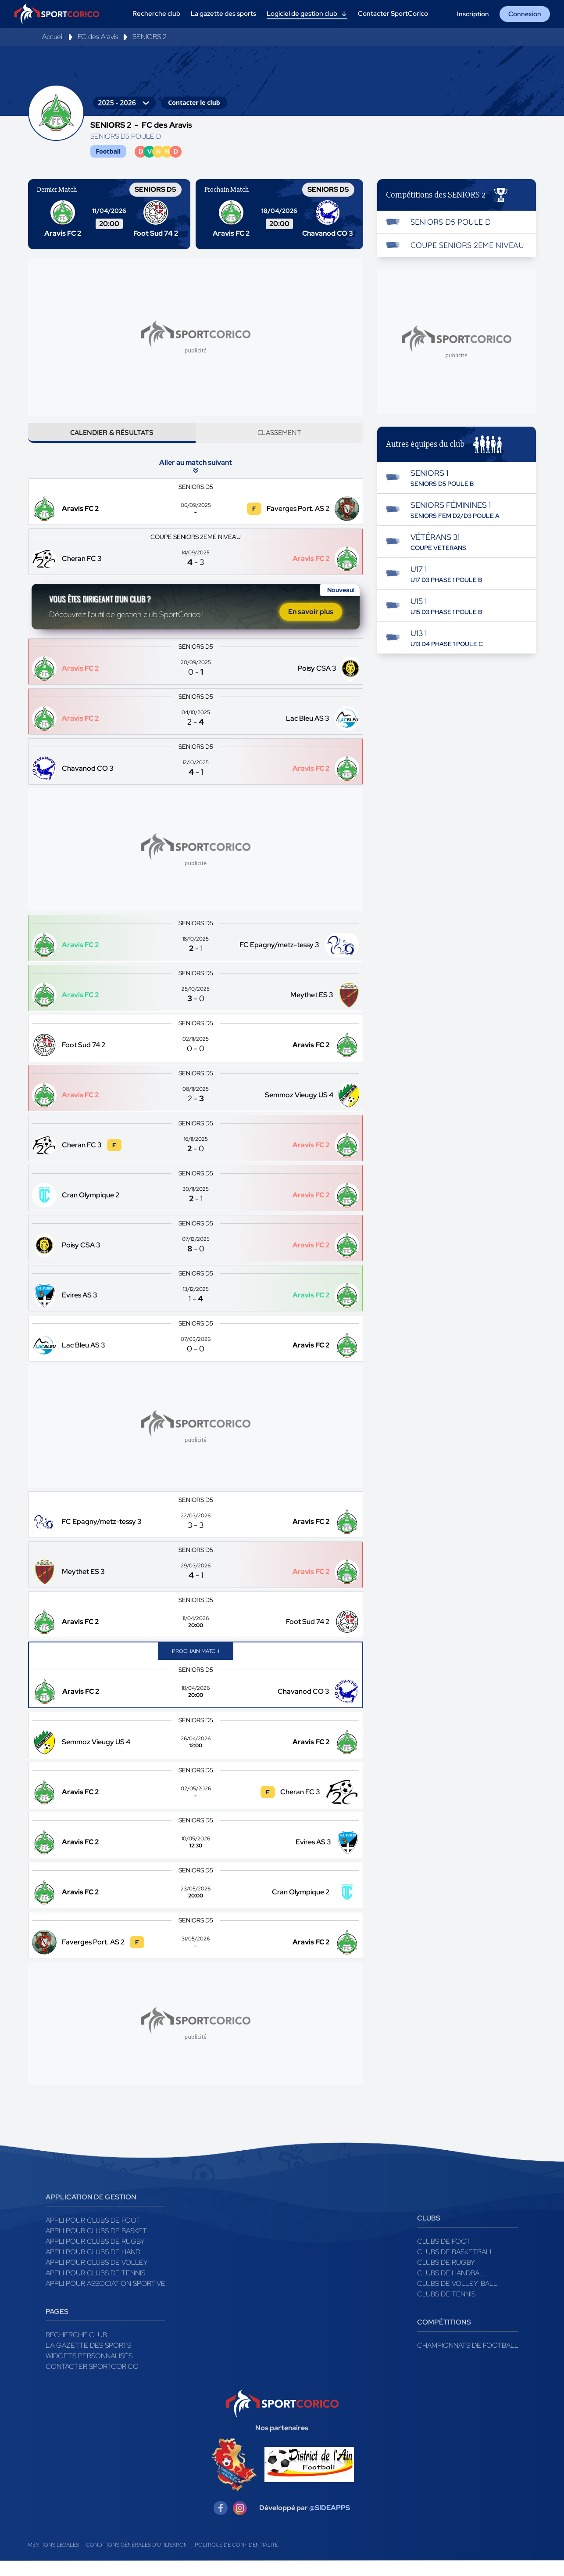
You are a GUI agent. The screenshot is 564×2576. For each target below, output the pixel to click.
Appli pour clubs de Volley (97, 2277)
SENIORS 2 (149, 36)
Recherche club (76, 2350)
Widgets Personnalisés (89, 2371)
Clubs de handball (452, 2288)
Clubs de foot (444, 2256)
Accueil (53, 36)
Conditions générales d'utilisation (137, 2560)
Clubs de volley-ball (457, 2298)
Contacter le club (194, 102)
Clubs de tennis (446, 2309)
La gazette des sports (88, 2360)
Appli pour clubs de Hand (93, 2267)
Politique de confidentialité (236, 2560)
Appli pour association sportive (105, 2298)
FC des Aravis (98, 36)
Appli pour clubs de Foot (93, 2235)
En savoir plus (310, 624)
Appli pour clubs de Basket (96, 2246)
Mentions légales (53, 2560)
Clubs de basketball (455, 2267)
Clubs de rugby (446, 2277)
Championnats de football (467, 2360)
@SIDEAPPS (329, 2523)
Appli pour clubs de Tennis (95, 2288)
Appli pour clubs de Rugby (95, 2256)
